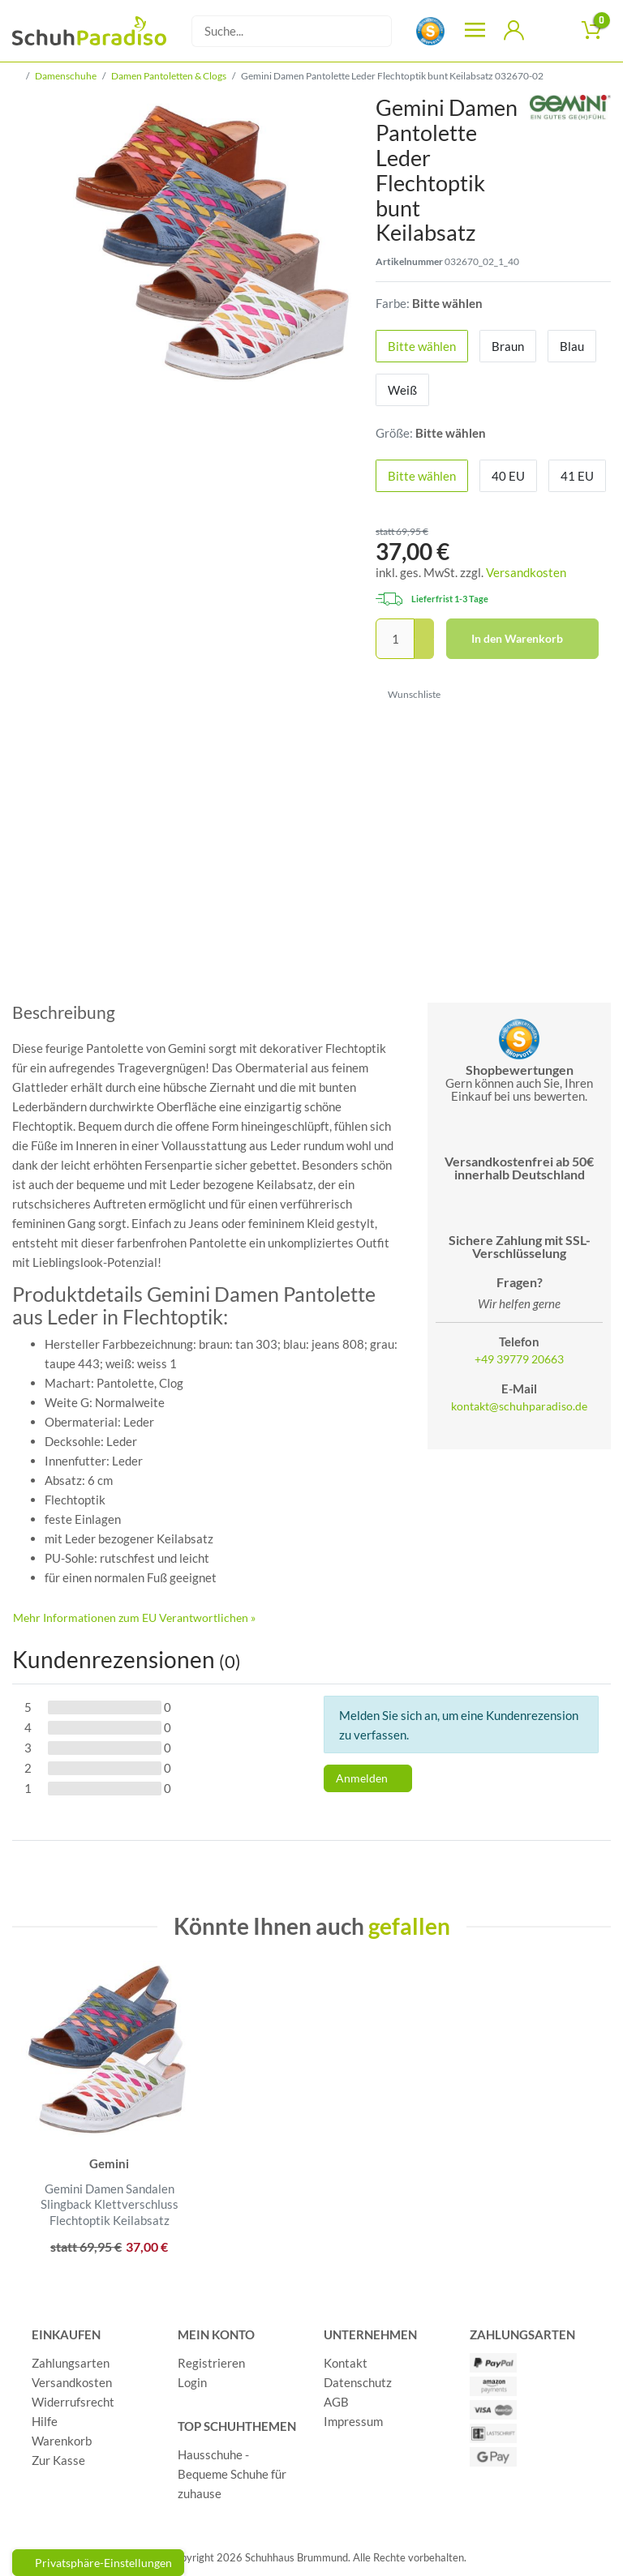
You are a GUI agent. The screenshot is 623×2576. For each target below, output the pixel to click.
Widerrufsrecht (73, 2401)
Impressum (353, 2421)
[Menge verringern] (424, 650)
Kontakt (345, 2363)
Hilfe (45, 2421)
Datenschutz (358, 2382)
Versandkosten (526, 572)
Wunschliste (408, 694)
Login (192, 2382)
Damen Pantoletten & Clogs (168, 76)
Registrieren (211, 2363)
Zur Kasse (58, 2460)
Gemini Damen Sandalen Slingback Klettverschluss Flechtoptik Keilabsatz (109, 2204)
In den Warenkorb (528, 638)
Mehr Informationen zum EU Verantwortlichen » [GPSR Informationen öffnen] (134, 1617)
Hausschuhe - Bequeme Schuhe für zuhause (232, 2474)
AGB (336, 2401)
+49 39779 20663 (519, 1359)
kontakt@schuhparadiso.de (519, 1406)
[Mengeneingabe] (395, 638)
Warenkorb (62, 2440)
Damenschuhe (66, 76)
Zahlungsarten (71, 2363)
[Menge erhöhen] (424, 629)
